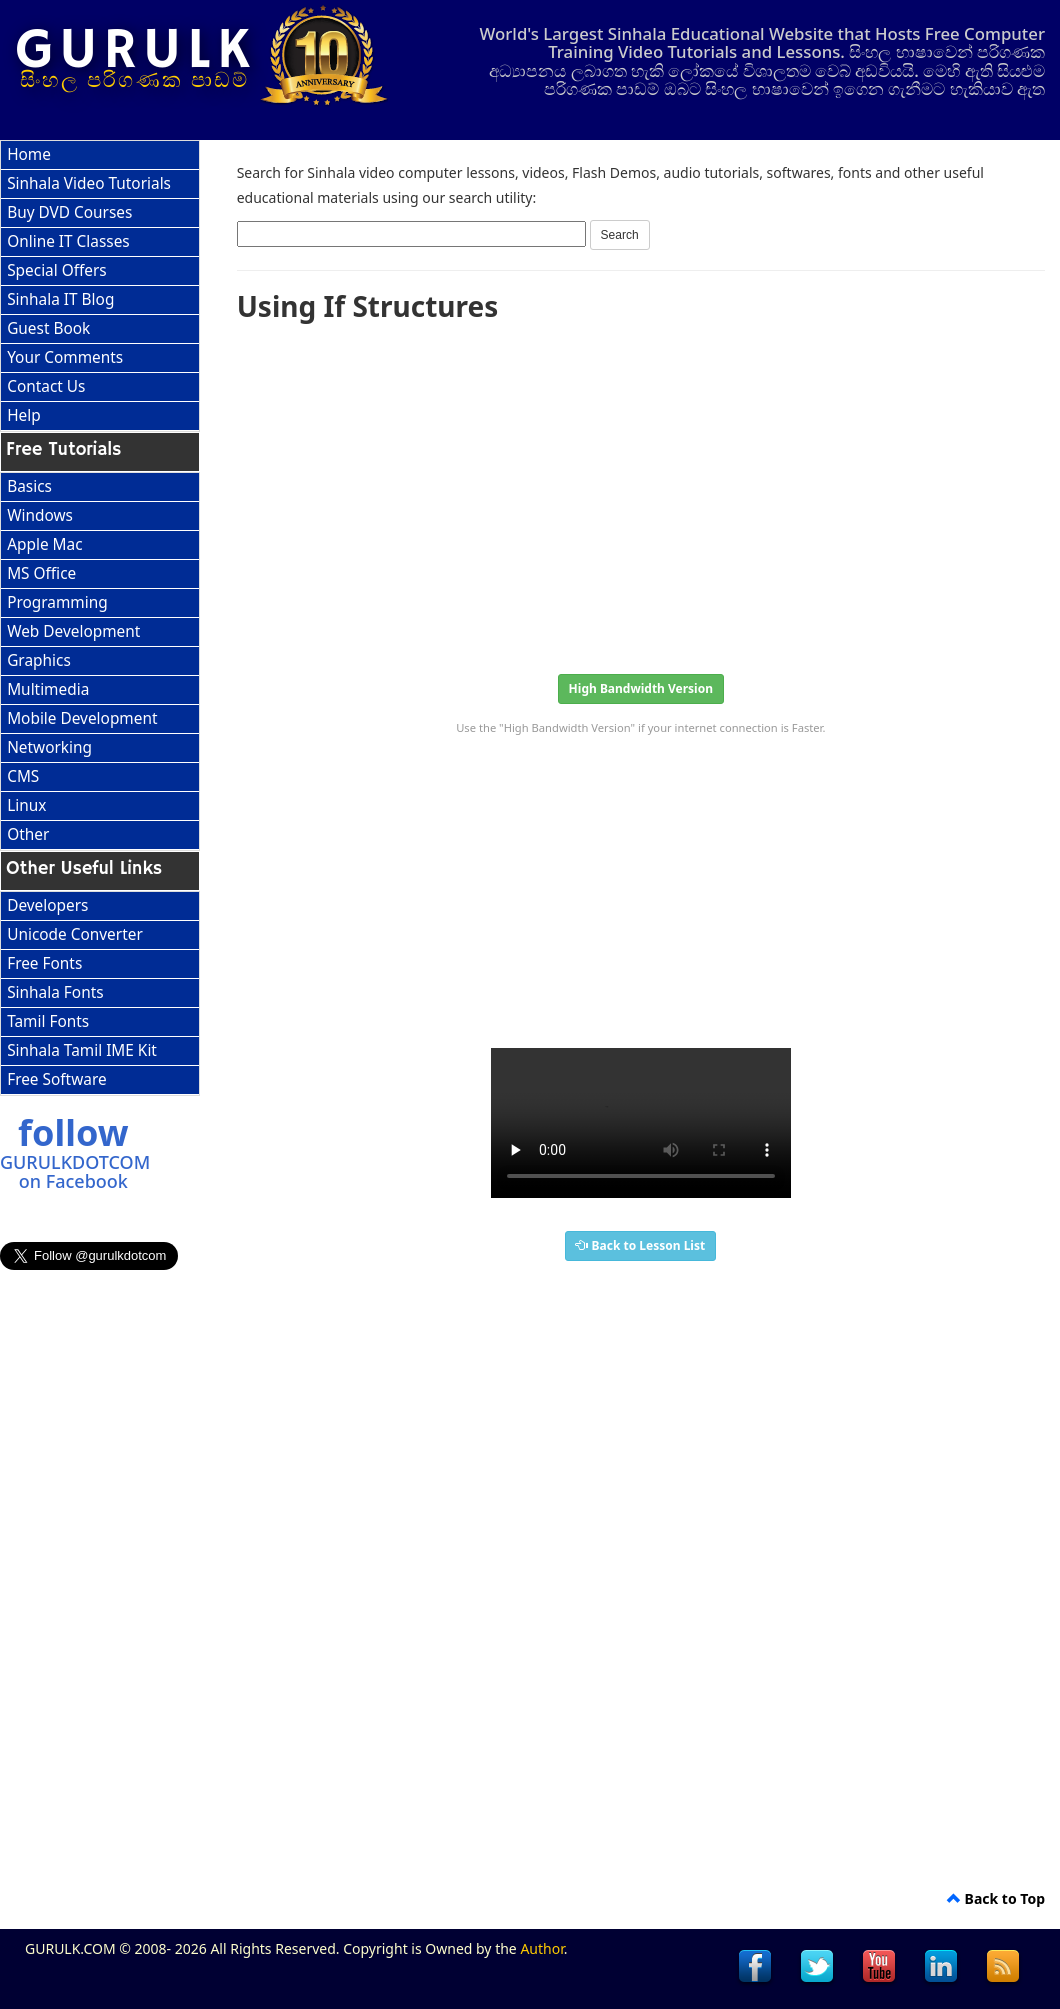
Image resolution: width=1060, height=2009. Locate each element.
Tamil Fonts (48, 1021)
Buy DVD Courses (69, 212)
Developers (47, 905)
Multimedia (48, 689)
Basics (29, 486)
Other (28, 834)
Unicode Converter (75, 934)
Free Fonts (44, 963)
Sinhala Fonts (55, 992)
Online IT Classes (68, 241)
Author (541, 1948)
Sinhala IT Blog (60, 299)
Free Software (56, 1079)
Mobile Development (82, 718)
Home (29, 154)
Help (24, 415)
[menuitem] (100, 155)
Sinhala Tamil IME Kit (82, 1050)
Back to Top (996, 1898)
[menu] (100, 286)
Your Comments (65, 357)
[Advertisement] (641, 492)
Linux (26, 805)
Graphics (39, 660)
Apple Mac (44, 544)
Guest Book (48, 328)
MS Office (41, 573)
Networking (49, 747)
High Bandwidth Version (641, 688)
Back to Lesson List (640, 1245)
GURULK (135, 51)
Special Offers (57, 270)
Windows (40, 515)
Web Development (73, 631)
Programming (57, 602)
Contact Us (46, 386)
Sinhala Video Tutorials (89, 183)
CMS (23, 776)
